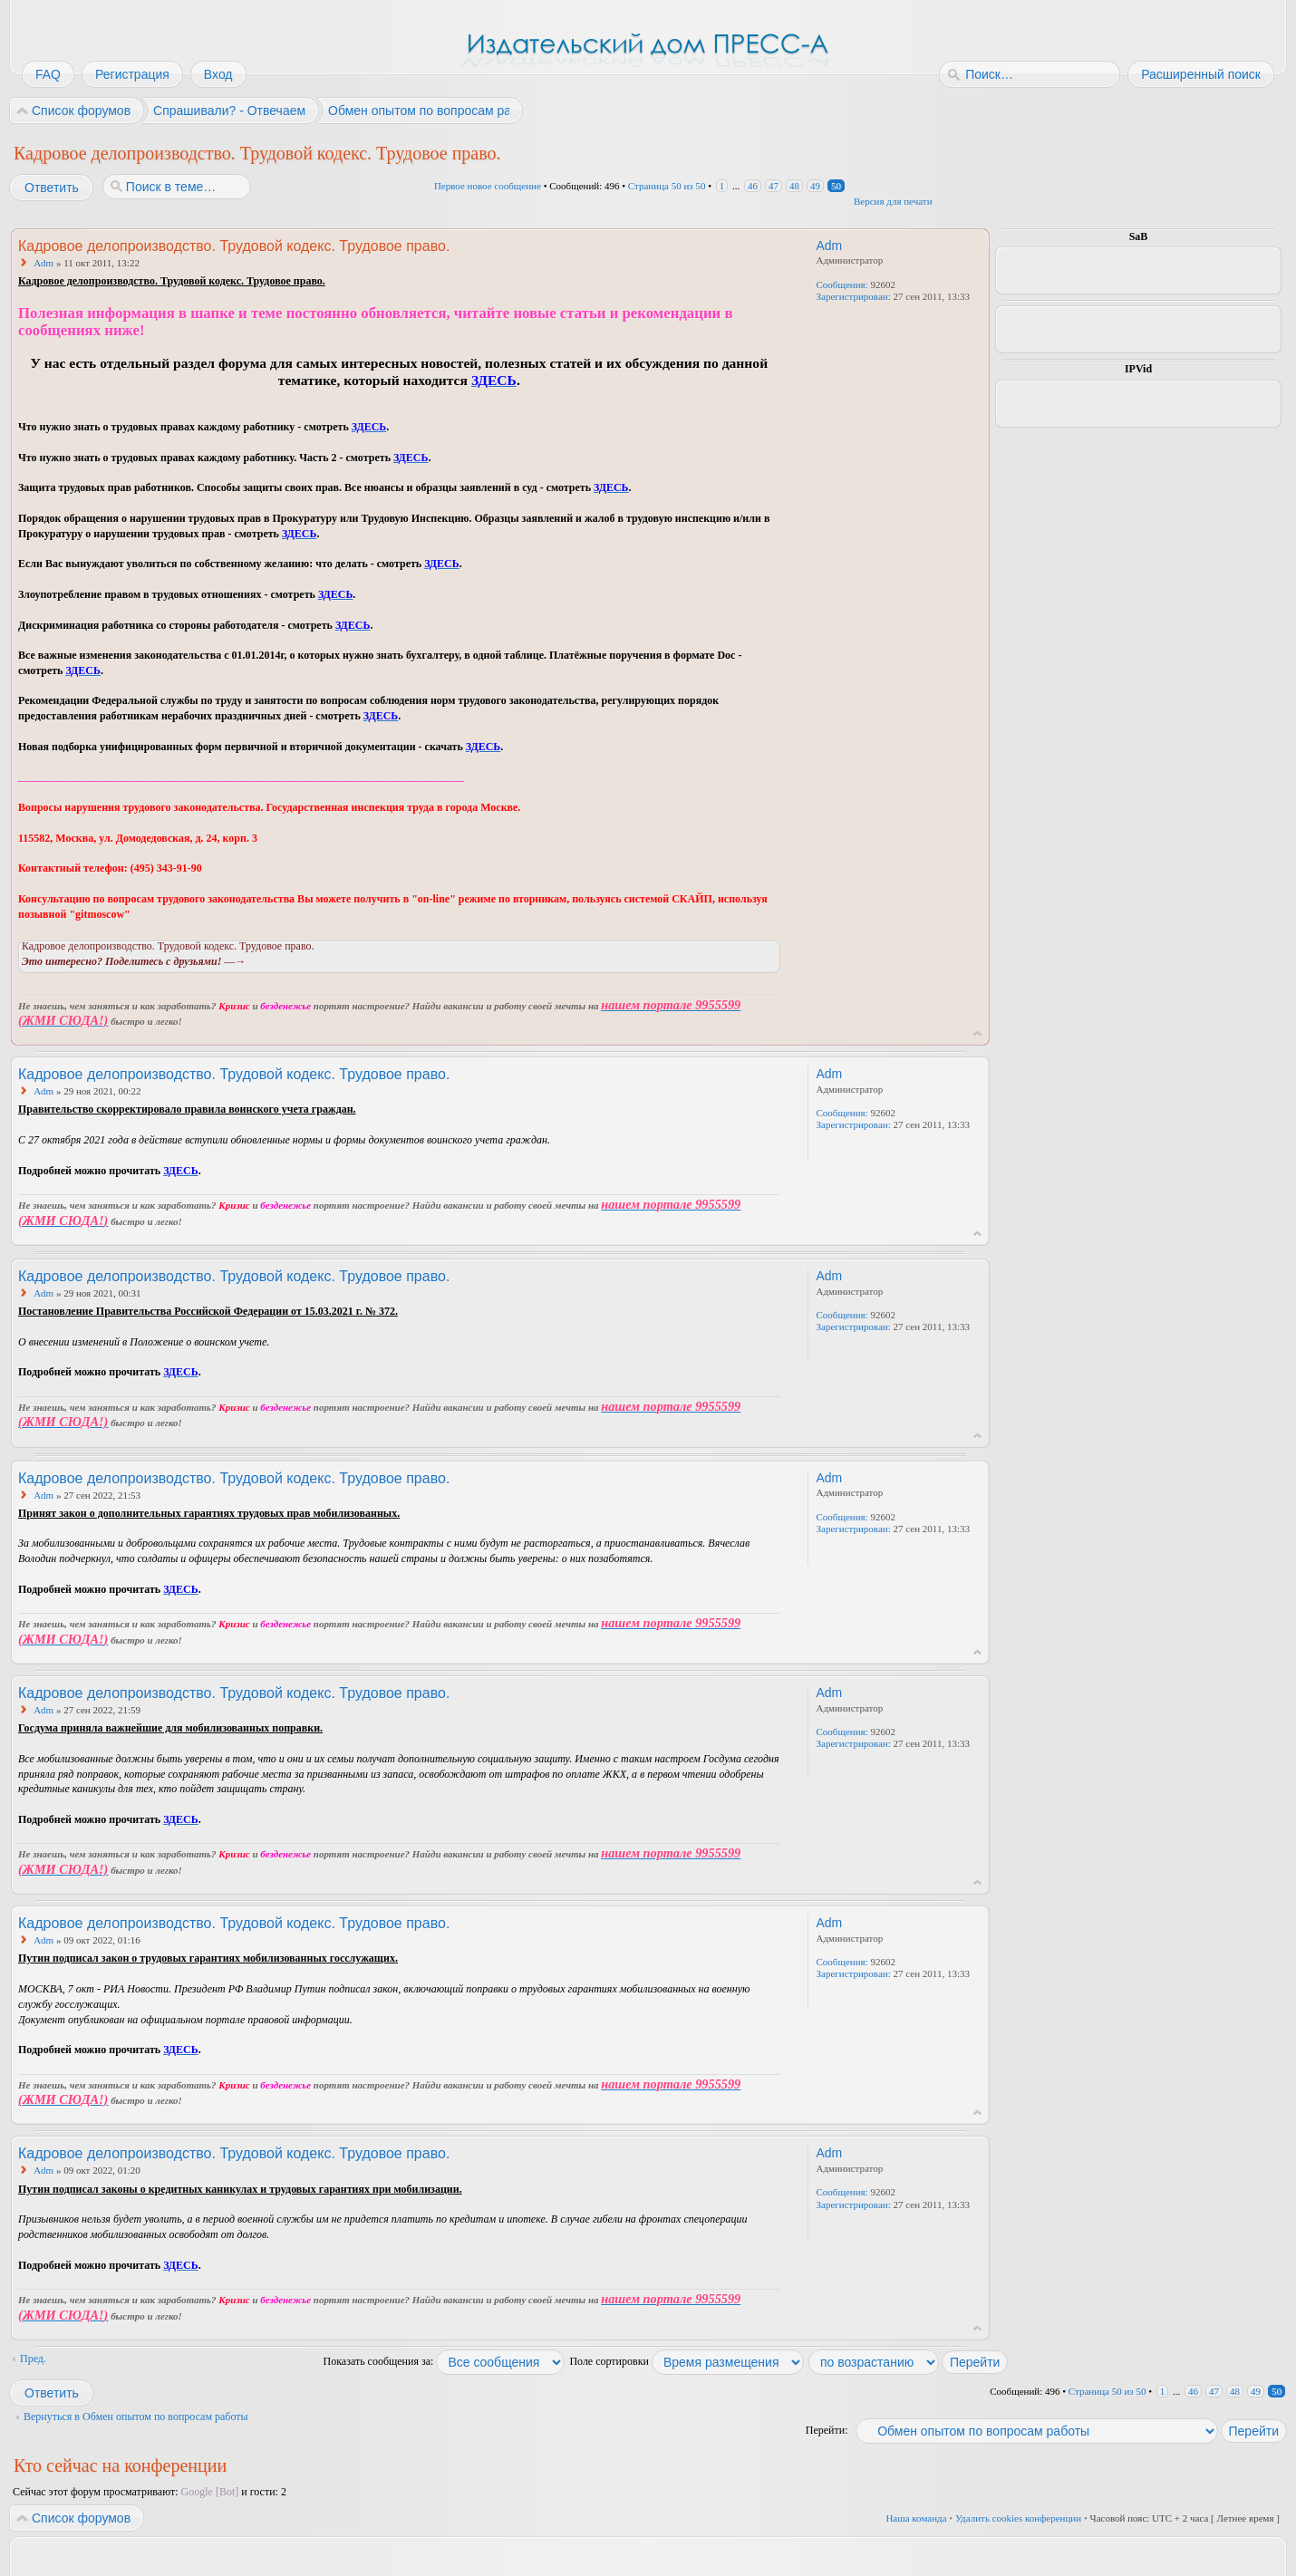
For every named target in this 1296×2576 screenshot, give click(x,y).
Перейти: (827, 2430)
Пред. (33, 2358)
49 (815, 185)
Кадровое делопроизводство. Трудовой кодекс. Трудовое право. (257, 153)
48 (794, 185)
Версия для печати (893, 201)
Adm (43, 262)
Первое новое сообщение (487, 185)
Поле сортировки (686, 2361)
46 (753, 185)
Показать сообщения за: (445, 2361)
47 (774, 185)
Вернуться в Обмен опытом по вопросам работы (136, 2416)
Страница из (667, 185)
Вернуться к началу (977, 1033)
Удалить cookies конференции (1018, 2518)
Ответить (51, 187)
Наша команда (915, 2518)
